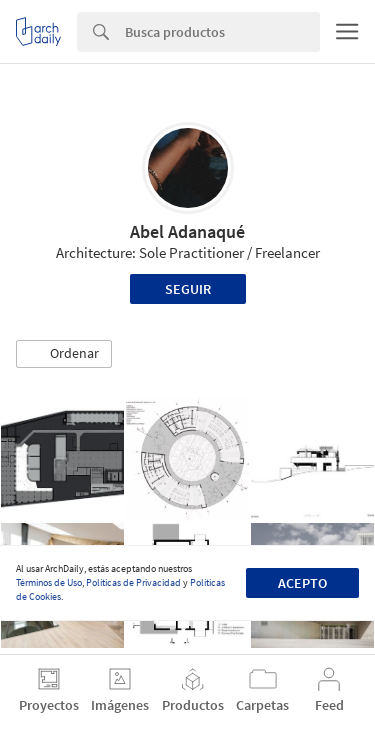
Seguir (188, 289)
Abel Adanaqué (187, 231)
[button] (64, 354)
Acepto (302, 583)
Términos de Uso (49, 582)
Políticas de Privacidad (133, 582)
